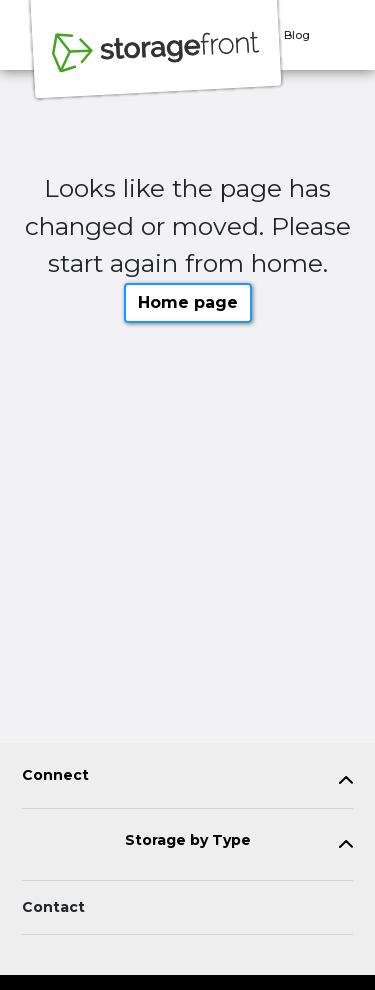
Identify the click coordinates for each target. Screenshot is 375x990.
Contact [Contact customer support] (53, 907)
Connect (55, 775)
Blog (297, 35)
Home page (188, 302)
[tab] (187, 779)
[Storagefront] (156, 63)
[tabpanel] (187, 779)
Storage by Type (188, 840)
